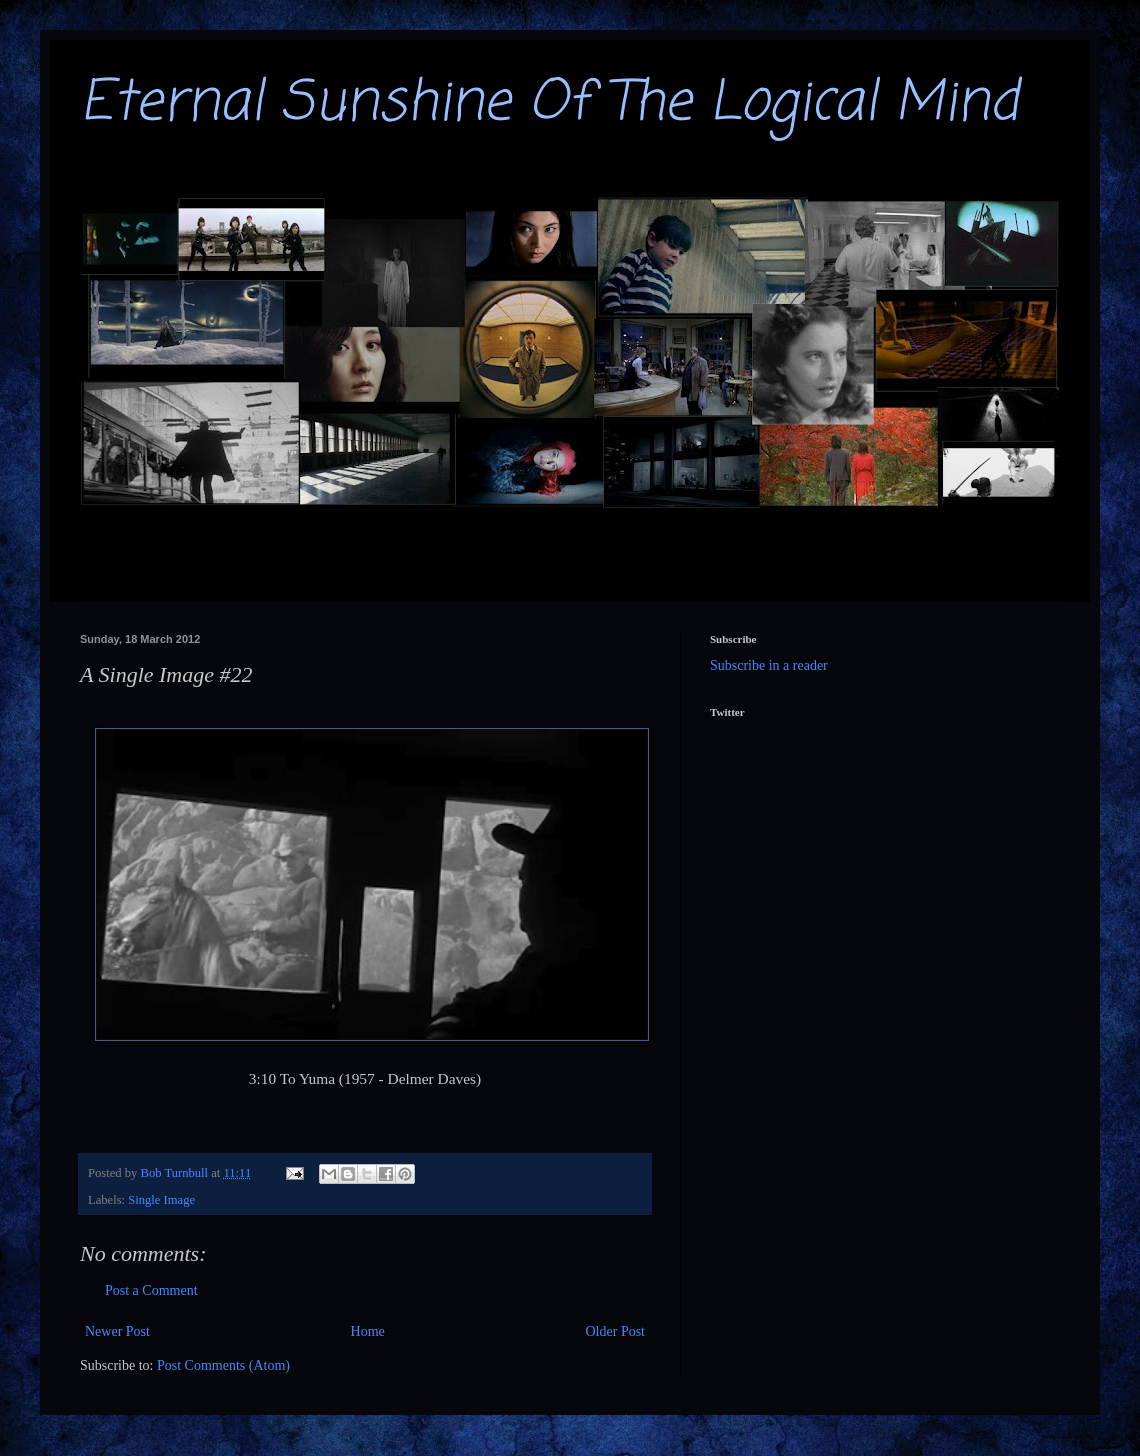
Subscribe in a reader (769, 665)
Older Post (616, 1331)
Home (368, 1331)
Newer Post (117, 1331)
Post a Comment (151, 1290)
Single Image (161, 1200)
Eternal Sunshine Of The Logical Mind (549, 104)
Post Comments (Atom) (223, 1365)
